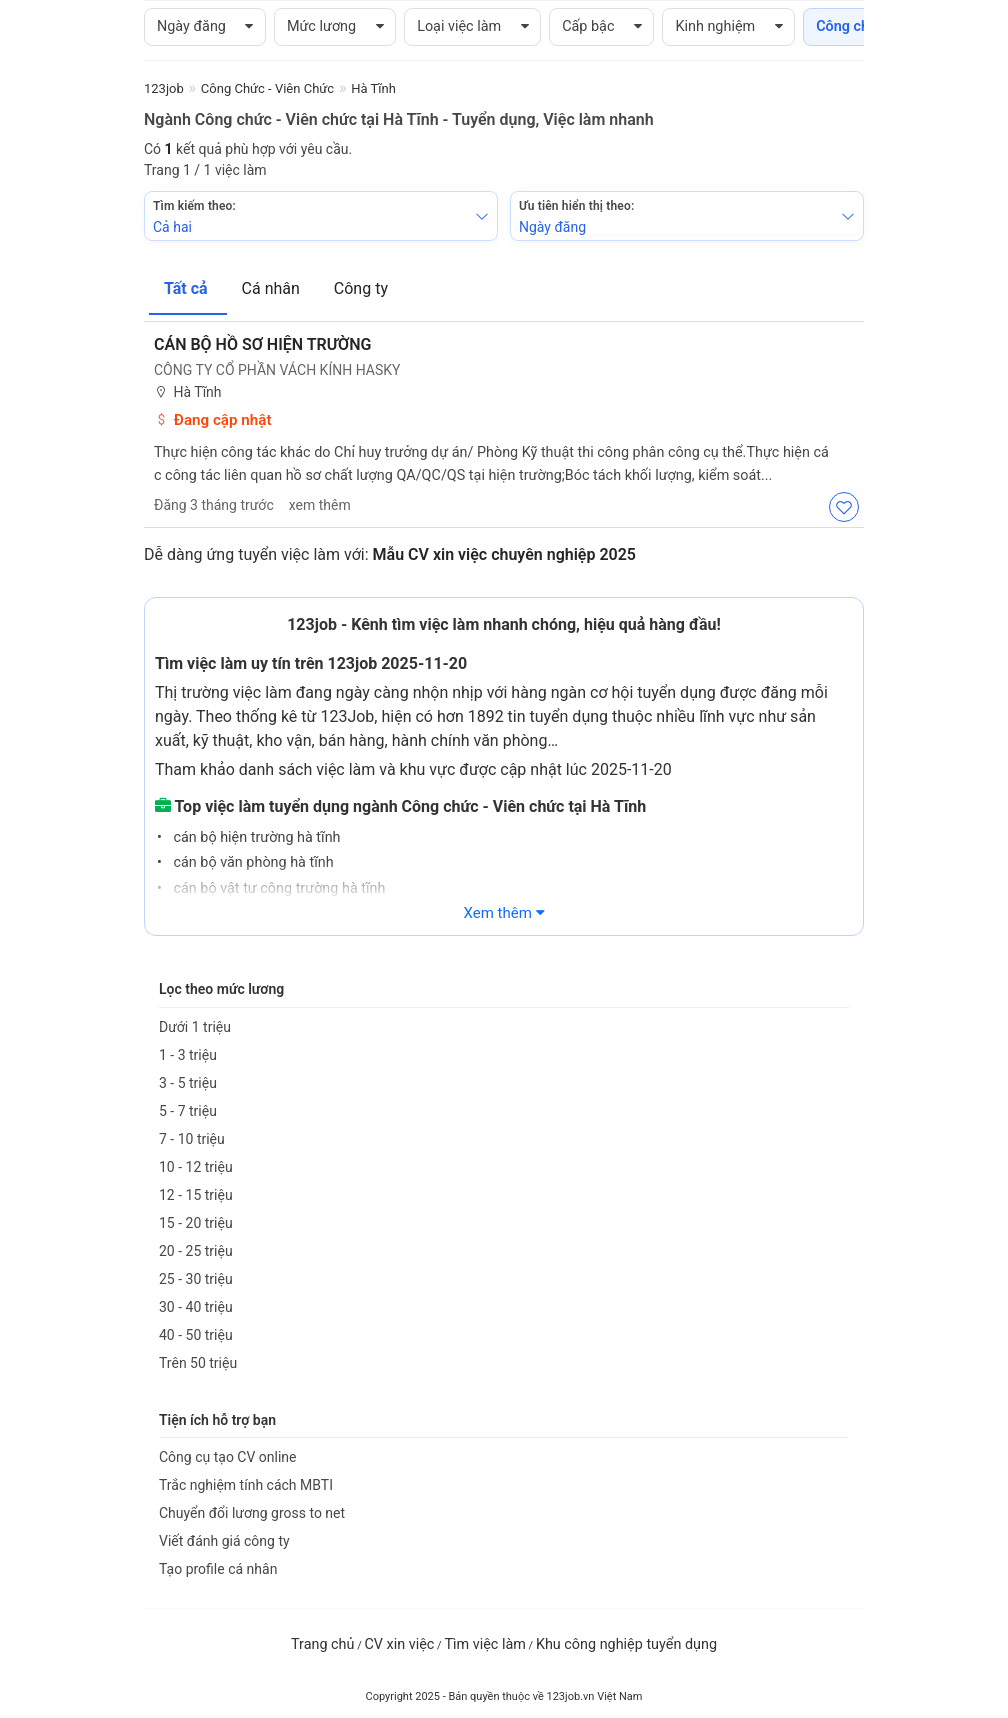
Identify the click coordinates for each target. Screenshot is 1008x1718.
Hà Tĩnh (188, 392)
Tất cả (188, 288)
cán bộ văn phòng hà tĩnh (252, 862)
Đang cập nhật (213, 420)
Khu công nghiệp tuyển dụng (626, 1644)
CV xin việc (399, 1644)
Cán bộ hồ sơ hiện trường (262, 344)
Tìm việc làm (485, 1644)
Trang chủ (322, 1644)
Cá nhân (273, 288)
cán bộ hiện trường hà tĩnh (255, 837)
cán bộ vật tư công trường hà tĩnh (278, 888)
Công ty (361, 288)
